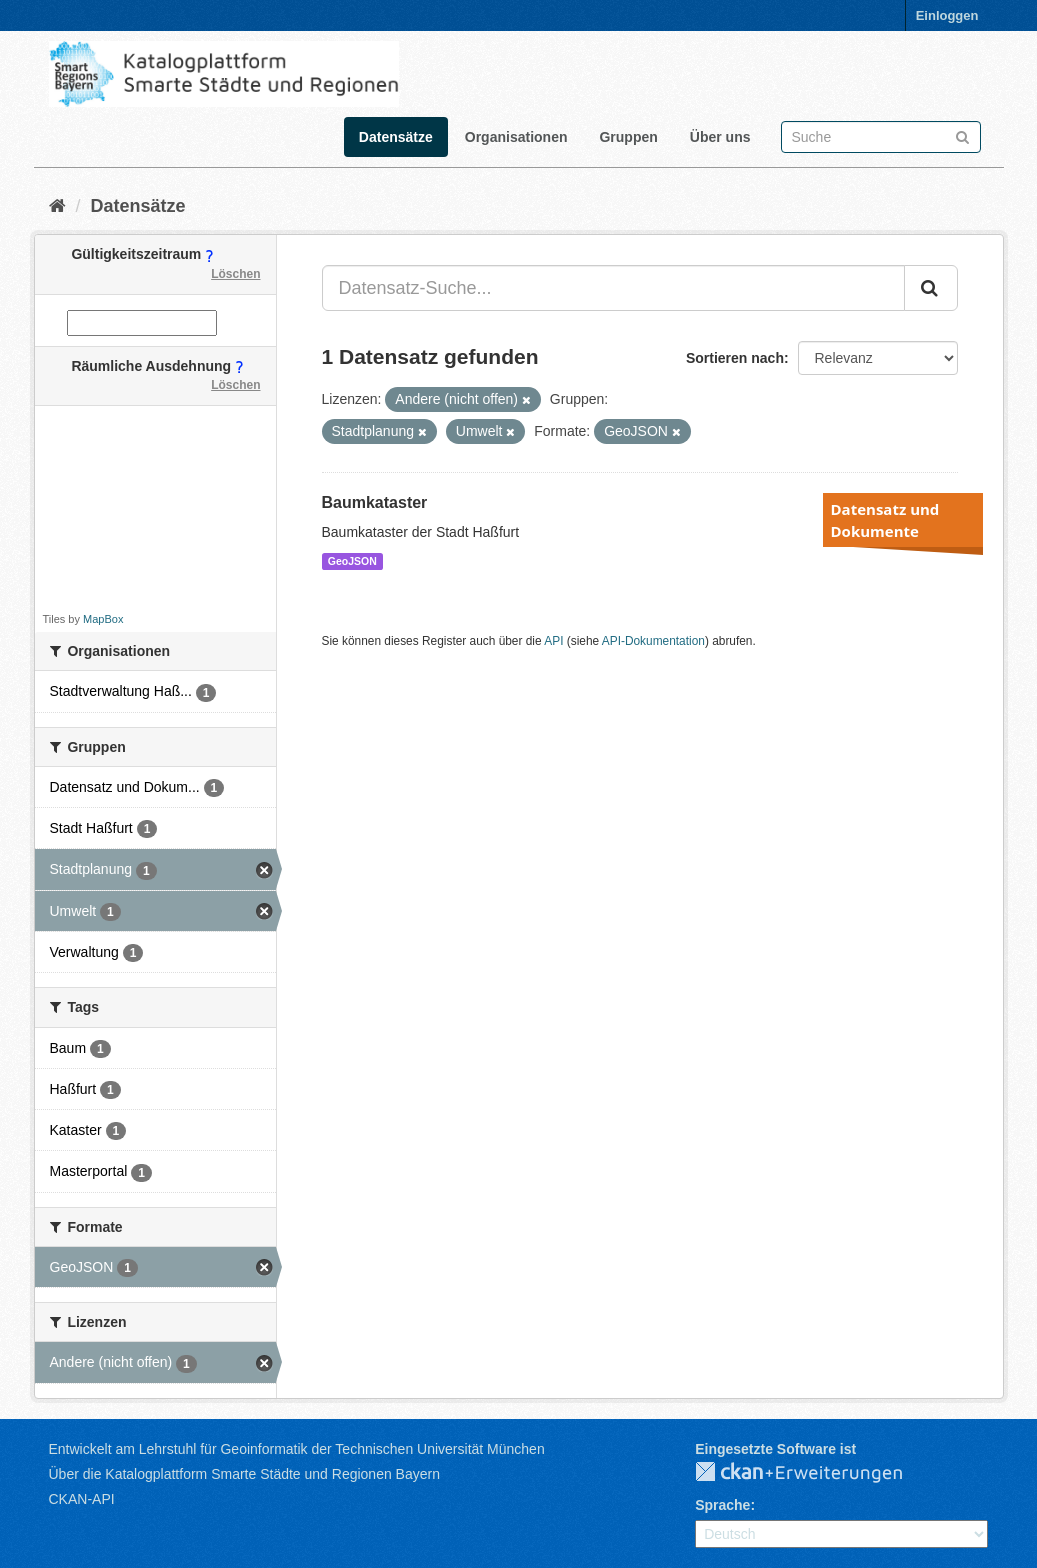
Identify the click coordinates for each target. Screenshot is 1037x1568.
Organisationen (516, 137)
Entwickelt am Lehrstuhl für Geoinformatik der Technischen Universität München (297, 1449)
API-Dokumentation (653, 641)
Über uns (720, 137)
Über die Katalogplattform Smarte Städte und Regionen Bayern (244, 1474)
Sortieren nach (735, 358)
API (553, 641)
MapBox (103, 619)
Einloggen (947, 15)
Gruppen (628, 137)
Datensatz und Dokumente (885, 520)
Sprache (722, 1505)
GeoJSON (352, 561)
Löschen (235, 274)
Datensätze (396, 137)
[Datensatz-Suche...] (613, 288)
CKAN (815, 1473)
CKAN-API (82, 1499)
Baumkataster (375, 502)
